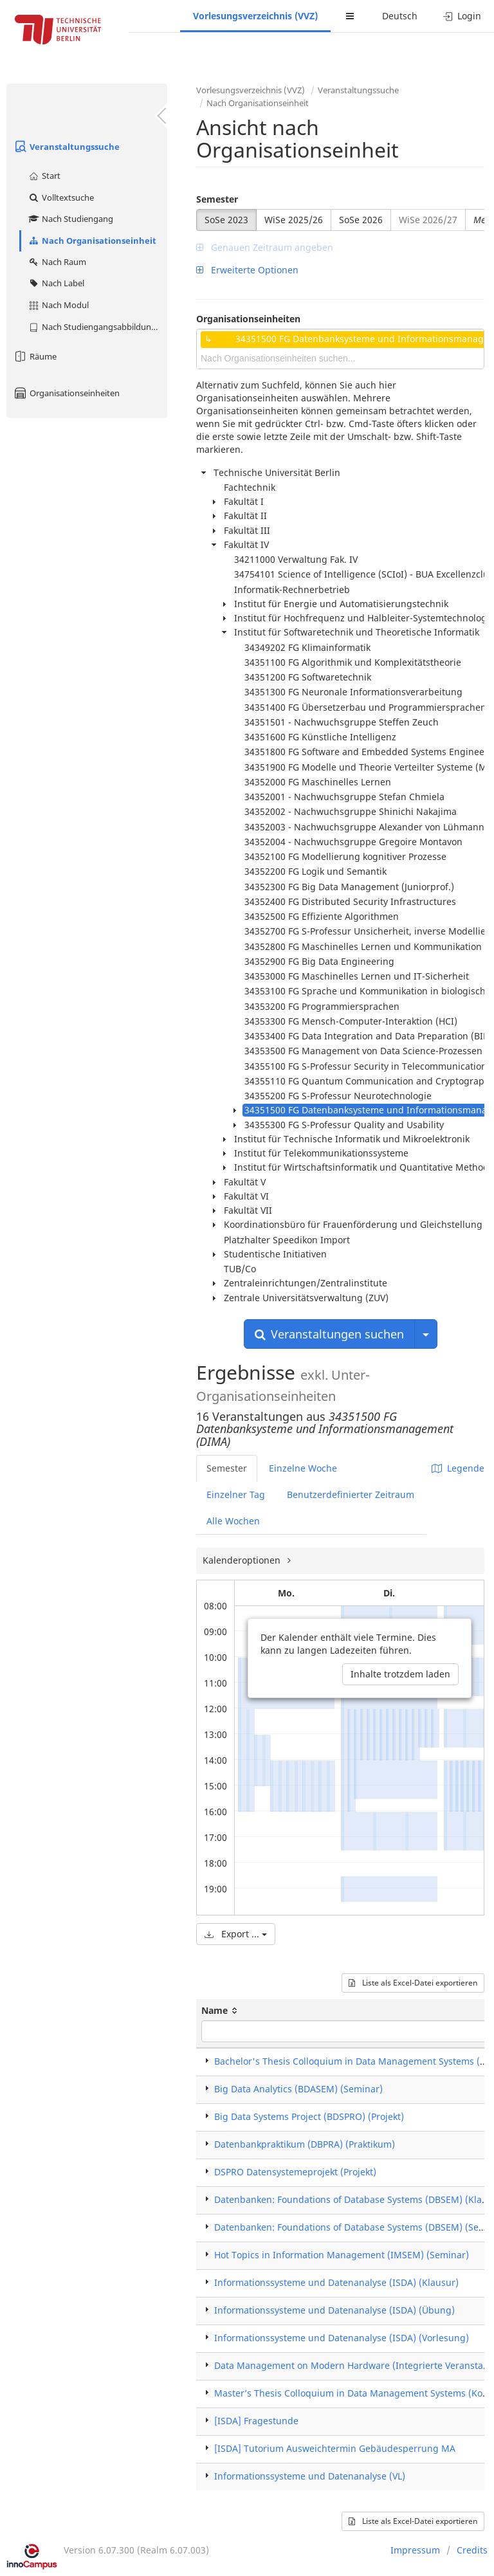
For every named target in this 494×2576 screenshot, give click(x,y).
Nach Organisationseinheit (92, 240)
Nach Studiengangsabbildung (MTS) (97, 327)
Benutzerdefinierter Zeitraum (350, 1494)
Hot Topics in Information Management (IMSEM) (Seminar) (341, 2255)
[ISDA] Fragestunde (256, 2421)
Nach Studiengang (70, 218)
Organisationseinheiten (66, 393)
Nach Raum (57, 262)
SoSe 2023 (226, 220)
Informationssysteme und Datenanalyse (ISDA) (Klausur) (336, 2282)
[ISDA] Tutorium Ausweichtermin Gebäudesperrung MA (334, 2448)
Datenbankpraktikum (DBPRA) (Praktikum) (304, 2144)
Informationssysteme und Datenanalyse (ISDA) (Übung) (334, 2310)
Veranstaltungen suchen (329, 1334)
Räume (35, 356)
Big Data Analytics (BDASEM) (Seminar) (298, 2089)
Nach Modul (58, 305)
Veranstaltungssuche (66, 146)
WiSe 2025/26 (293, 220)
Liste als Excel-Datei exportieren (413, 1982)
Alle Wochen (233, 1521)
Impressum (415, 2550)
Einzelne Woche (303, 1468)
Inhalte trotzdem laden (400, 1674)
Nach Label (56, 283)
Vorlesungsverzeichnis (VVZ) (255, 16)
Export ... (236, 1934)
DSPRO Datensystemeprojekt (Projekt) (295, 2172)
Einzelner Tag (235, 1494)
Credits (472, 2550)
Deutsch (399, 16)
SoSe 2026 (361, 220)
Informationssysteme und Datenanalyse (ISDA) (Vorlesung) (341, 2338)
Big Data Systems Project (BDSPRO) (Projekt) (309, 2116)
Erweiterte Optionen (247, 270)
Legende (458, 1468)
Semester (217, 199)
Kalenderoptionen (243, 1560)
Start (44, 175)
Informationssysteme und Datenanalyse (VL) (309, 2476)
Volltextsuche (61, 197)
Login (462, 16)
